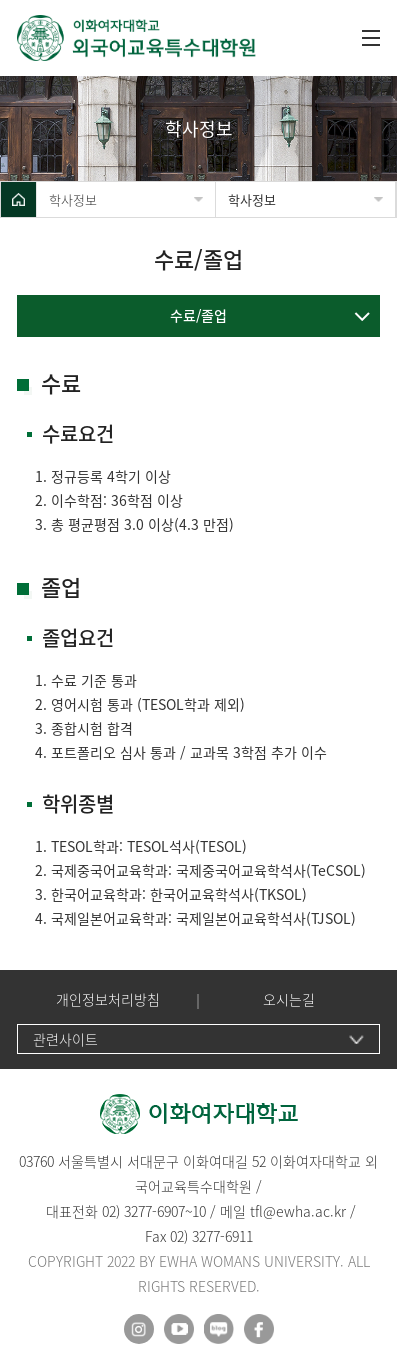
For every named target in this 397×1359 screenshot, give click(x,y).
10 (199, 1211)
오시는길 (289, 999)
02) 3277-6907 (143, 1211)
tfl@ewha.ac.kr (298, 1211)
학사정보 (73, 199)
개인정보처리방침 (108, 999)
